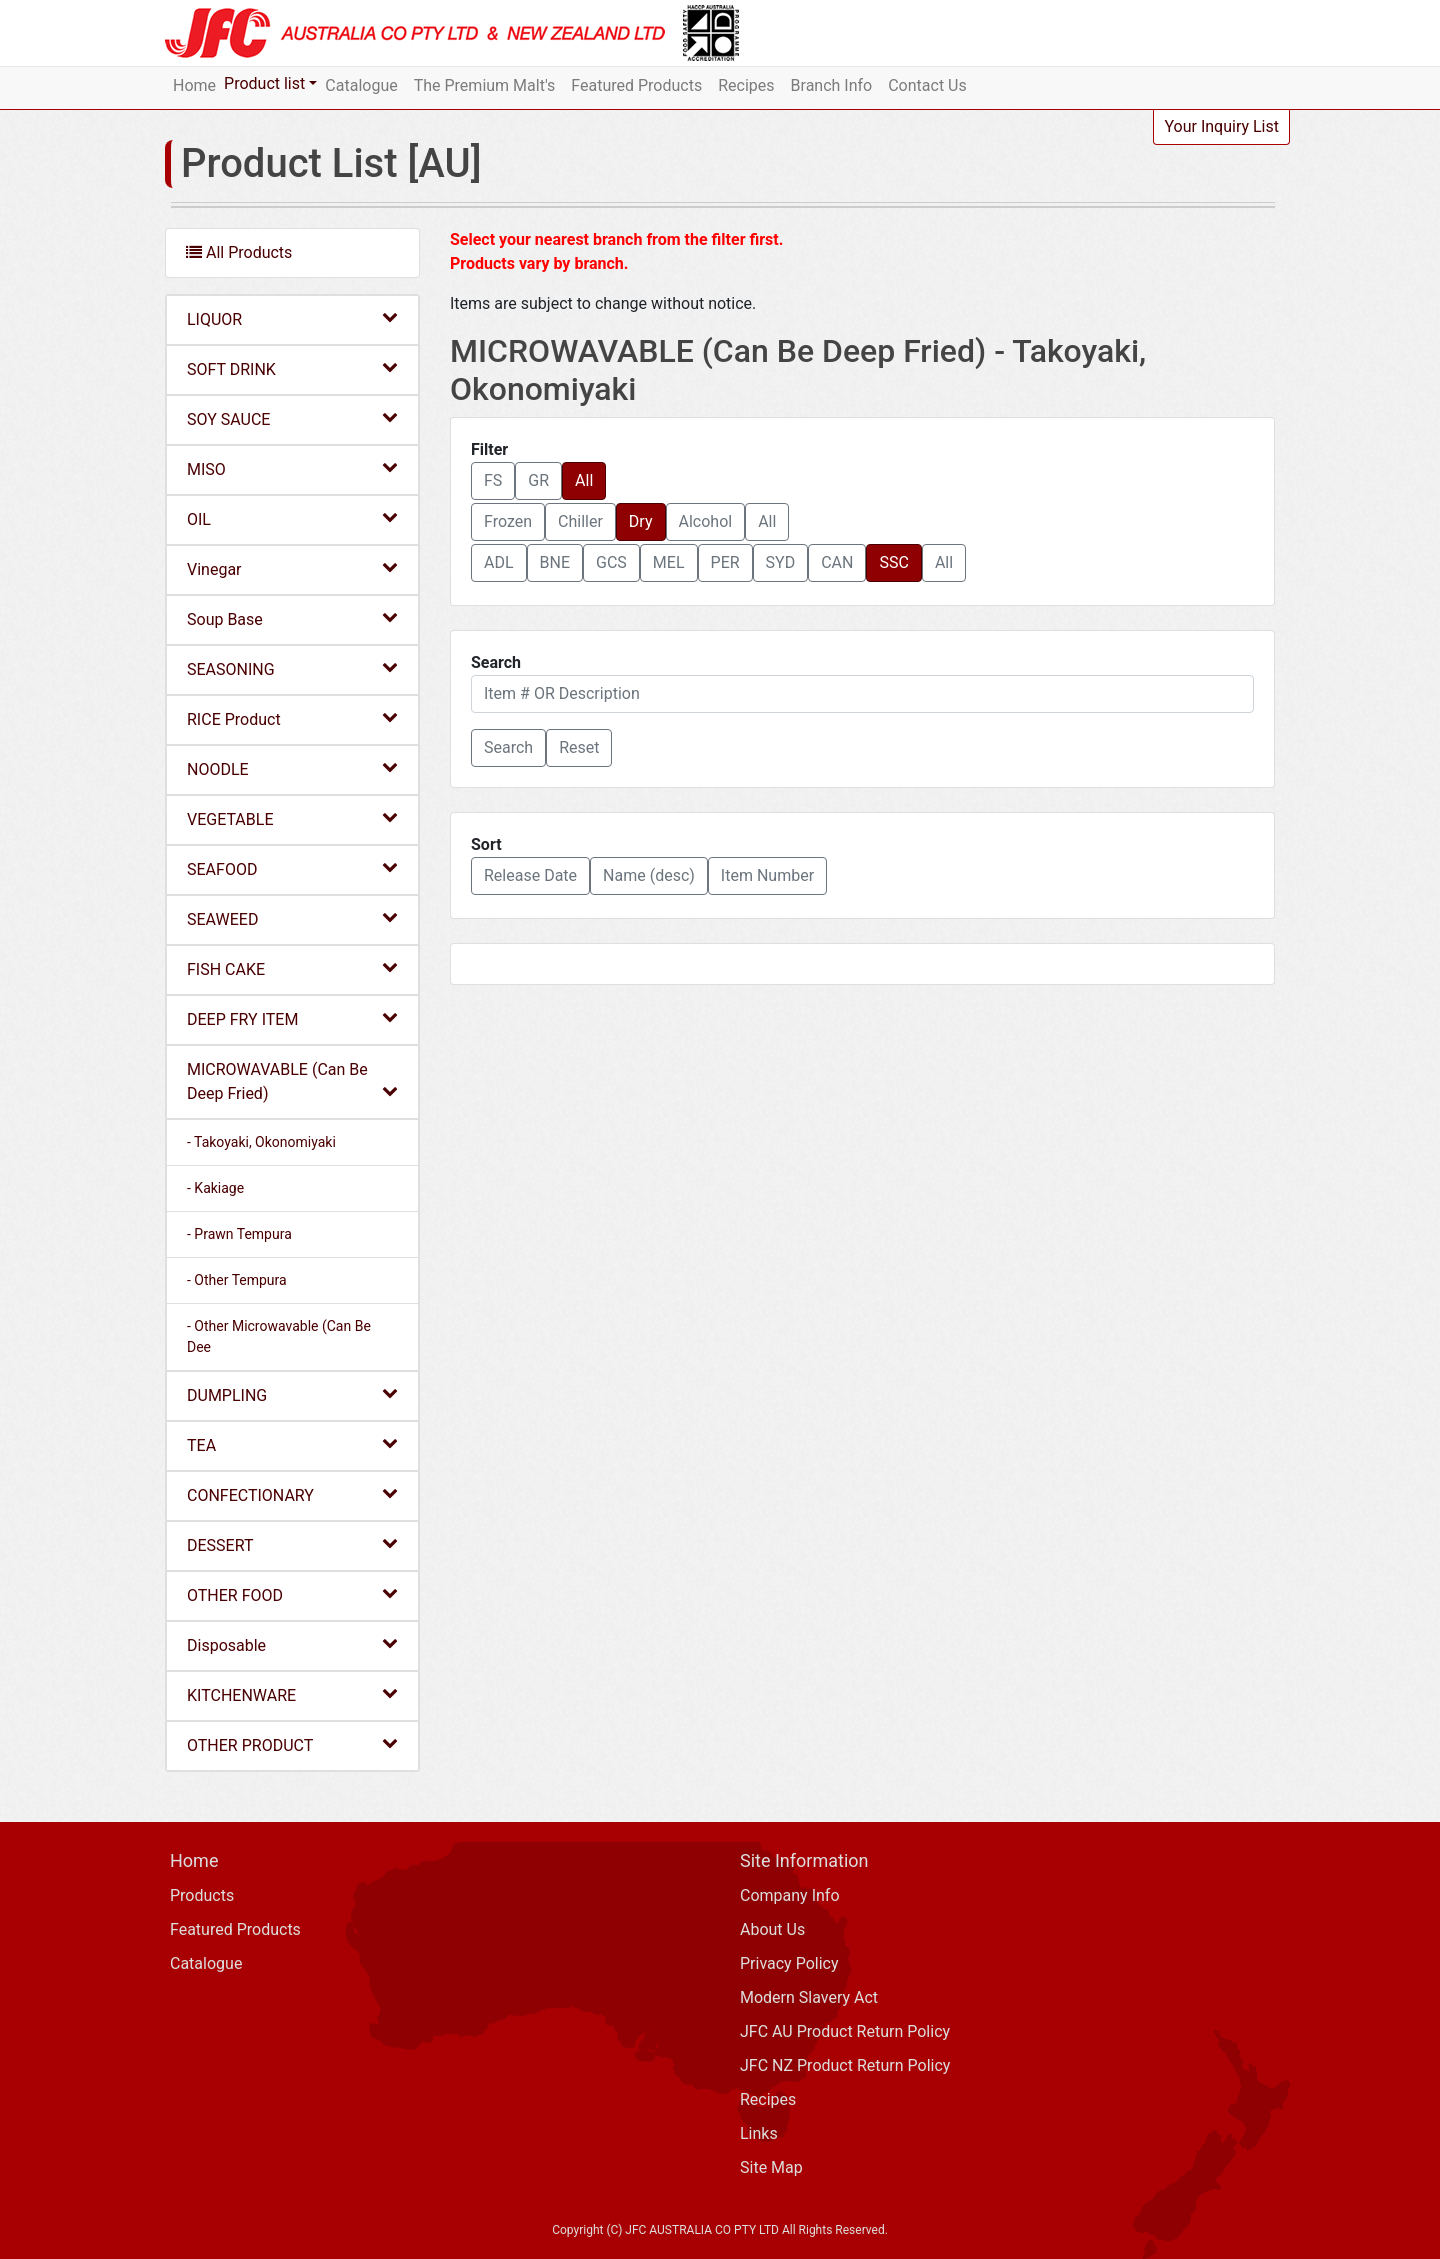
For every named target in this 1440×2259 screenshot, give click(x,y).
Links (759, 2133)
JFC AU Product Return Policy (845, 2031)
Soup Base (292, 618)
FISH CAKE (292, 968)
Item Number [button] (767, 875)
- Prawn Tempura (239, 1234)
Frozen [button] (508, 521)
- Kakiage (215, 1188)
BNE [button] (555, 562)
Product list (264, 83)
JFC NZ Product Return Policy (845, 2065)
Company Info (790, 1895)
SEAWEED (292, 918)
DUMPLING (292, 1394)
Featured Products (636, 85)
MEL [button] (669, 562)
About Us (772, 1929)
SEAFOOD (292, 868)
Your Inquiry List (1221, 126)
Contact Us (927, 85)
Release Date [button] (530, 875)
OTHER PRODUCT (292, 1744)
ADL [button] (499, 562)
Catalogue (361, 85)
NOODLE (292, 768)
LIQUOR (292, 318)
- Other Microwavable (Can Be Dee (279, 1336)
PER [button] (725, 562)
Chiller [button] (580, 521)
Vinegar (292, 568)
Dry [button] (641, 521)
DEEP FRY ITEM (292, 1018)
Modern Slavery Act (809, 1997)
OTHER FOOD (292, 1594)
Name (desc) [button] (649, 875)
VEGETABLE (292, 818)
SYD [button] (781, 562)
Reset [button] (579, 747)
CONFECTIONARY (292, 1494)
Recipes (746, 85)
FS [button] (493, 480)
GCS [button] (611, 562)
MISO (292, 468)
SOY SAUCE (292, 418)
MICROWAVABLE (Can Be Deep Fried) (292, 1081)
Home (194, 85)
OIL (292, 518)
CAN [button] (837, 562)
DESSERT (292, 1544)
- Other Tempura (237, 1280)
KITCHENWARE (292, 1694)
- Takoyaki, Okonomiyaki (261, 1142)
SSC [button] (893, 562)
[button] (508, 748)
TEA (292, 1444)
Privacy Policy (789, 1963)
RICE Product (292, 718)
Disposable (292, 1644)
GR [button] (538, 480)
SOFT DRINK (292, 368)
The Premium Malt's (485, 85)
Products (202, 1895)
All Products (239, 252)
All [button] (584, 480)
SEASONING (292, 668)
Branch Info (832, 85)
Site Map (771, 2167)
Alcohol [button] (706, 521)
